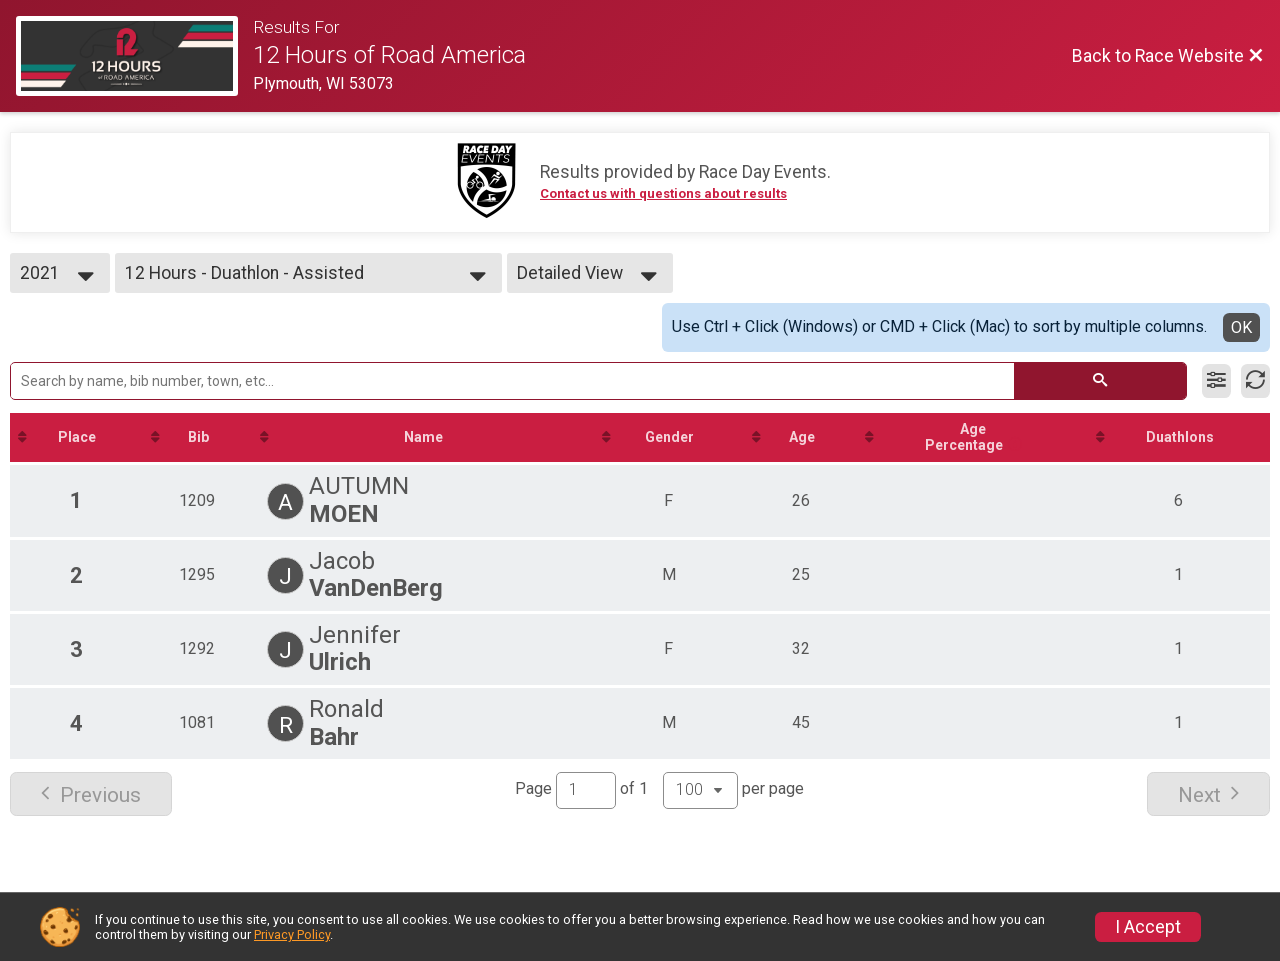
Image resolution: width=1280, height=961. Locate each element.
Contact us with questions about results (663, 193)
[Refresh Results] (1255, 381)
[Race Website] (134, 56)
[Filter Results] (1216, 381)
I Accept (1148, 927)
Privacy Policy (292, 934)
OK (1241, 327)
